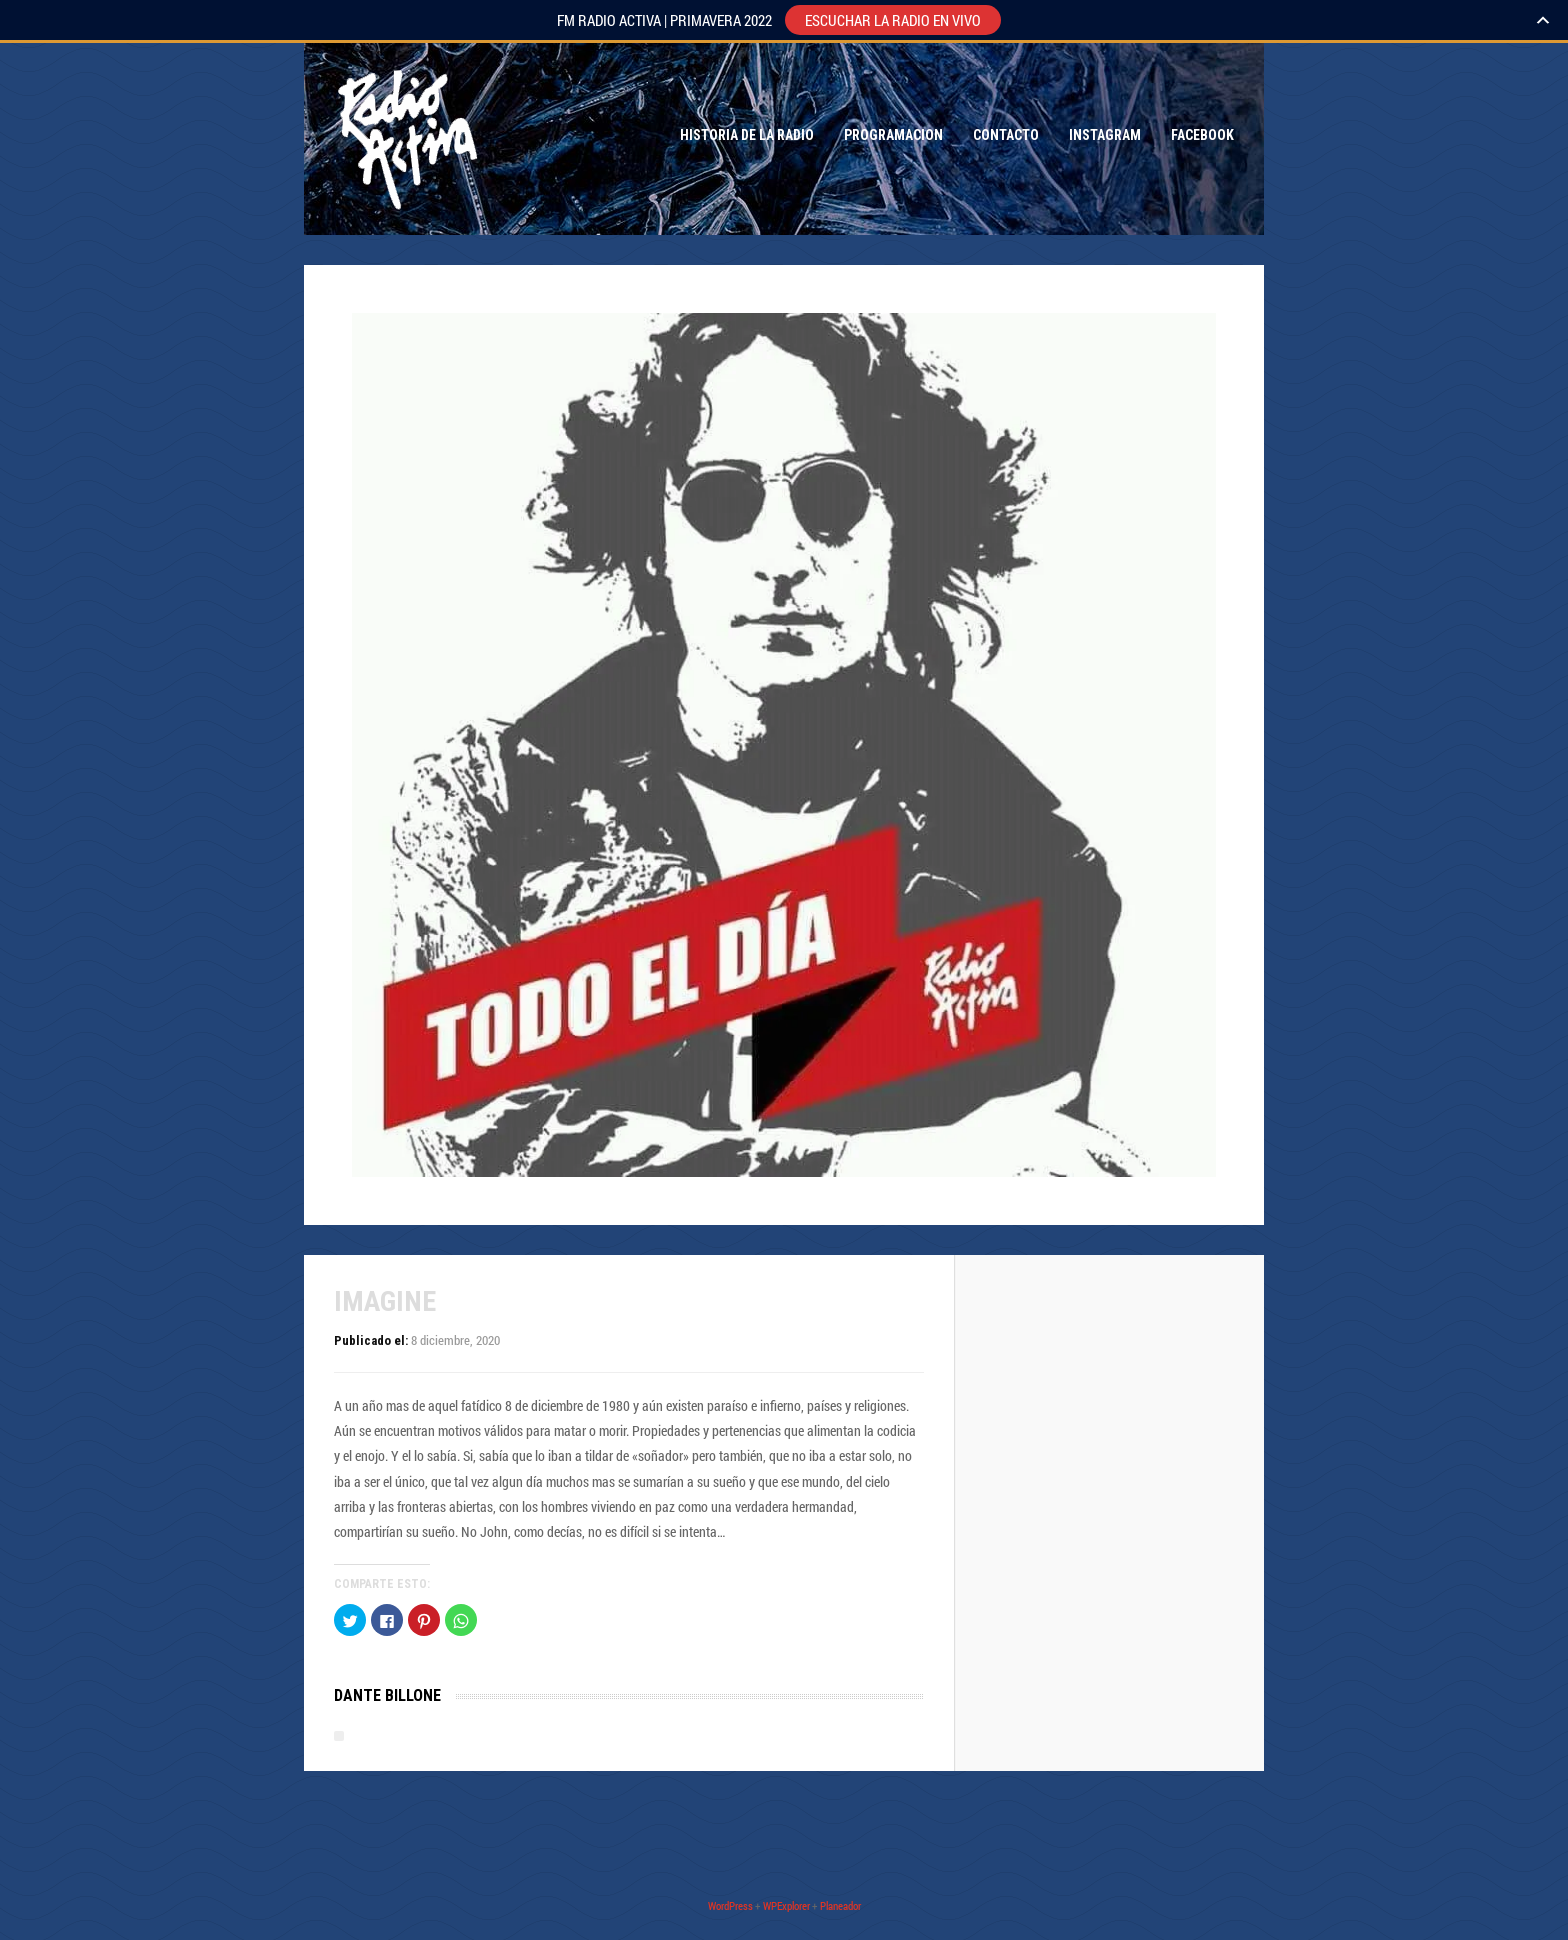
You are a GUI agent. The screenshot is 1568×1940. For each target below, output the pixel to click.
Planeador (840, 1905)
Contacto (1006, 135)
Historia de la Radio (747, 135)
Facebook (1202, 135)
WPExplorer (786, 1905)
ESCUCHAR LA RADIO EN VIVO (893, 20)
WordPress (730, 1905)
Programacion (893, 135)
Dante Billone (387, 1695)
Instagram (1105, 135)
